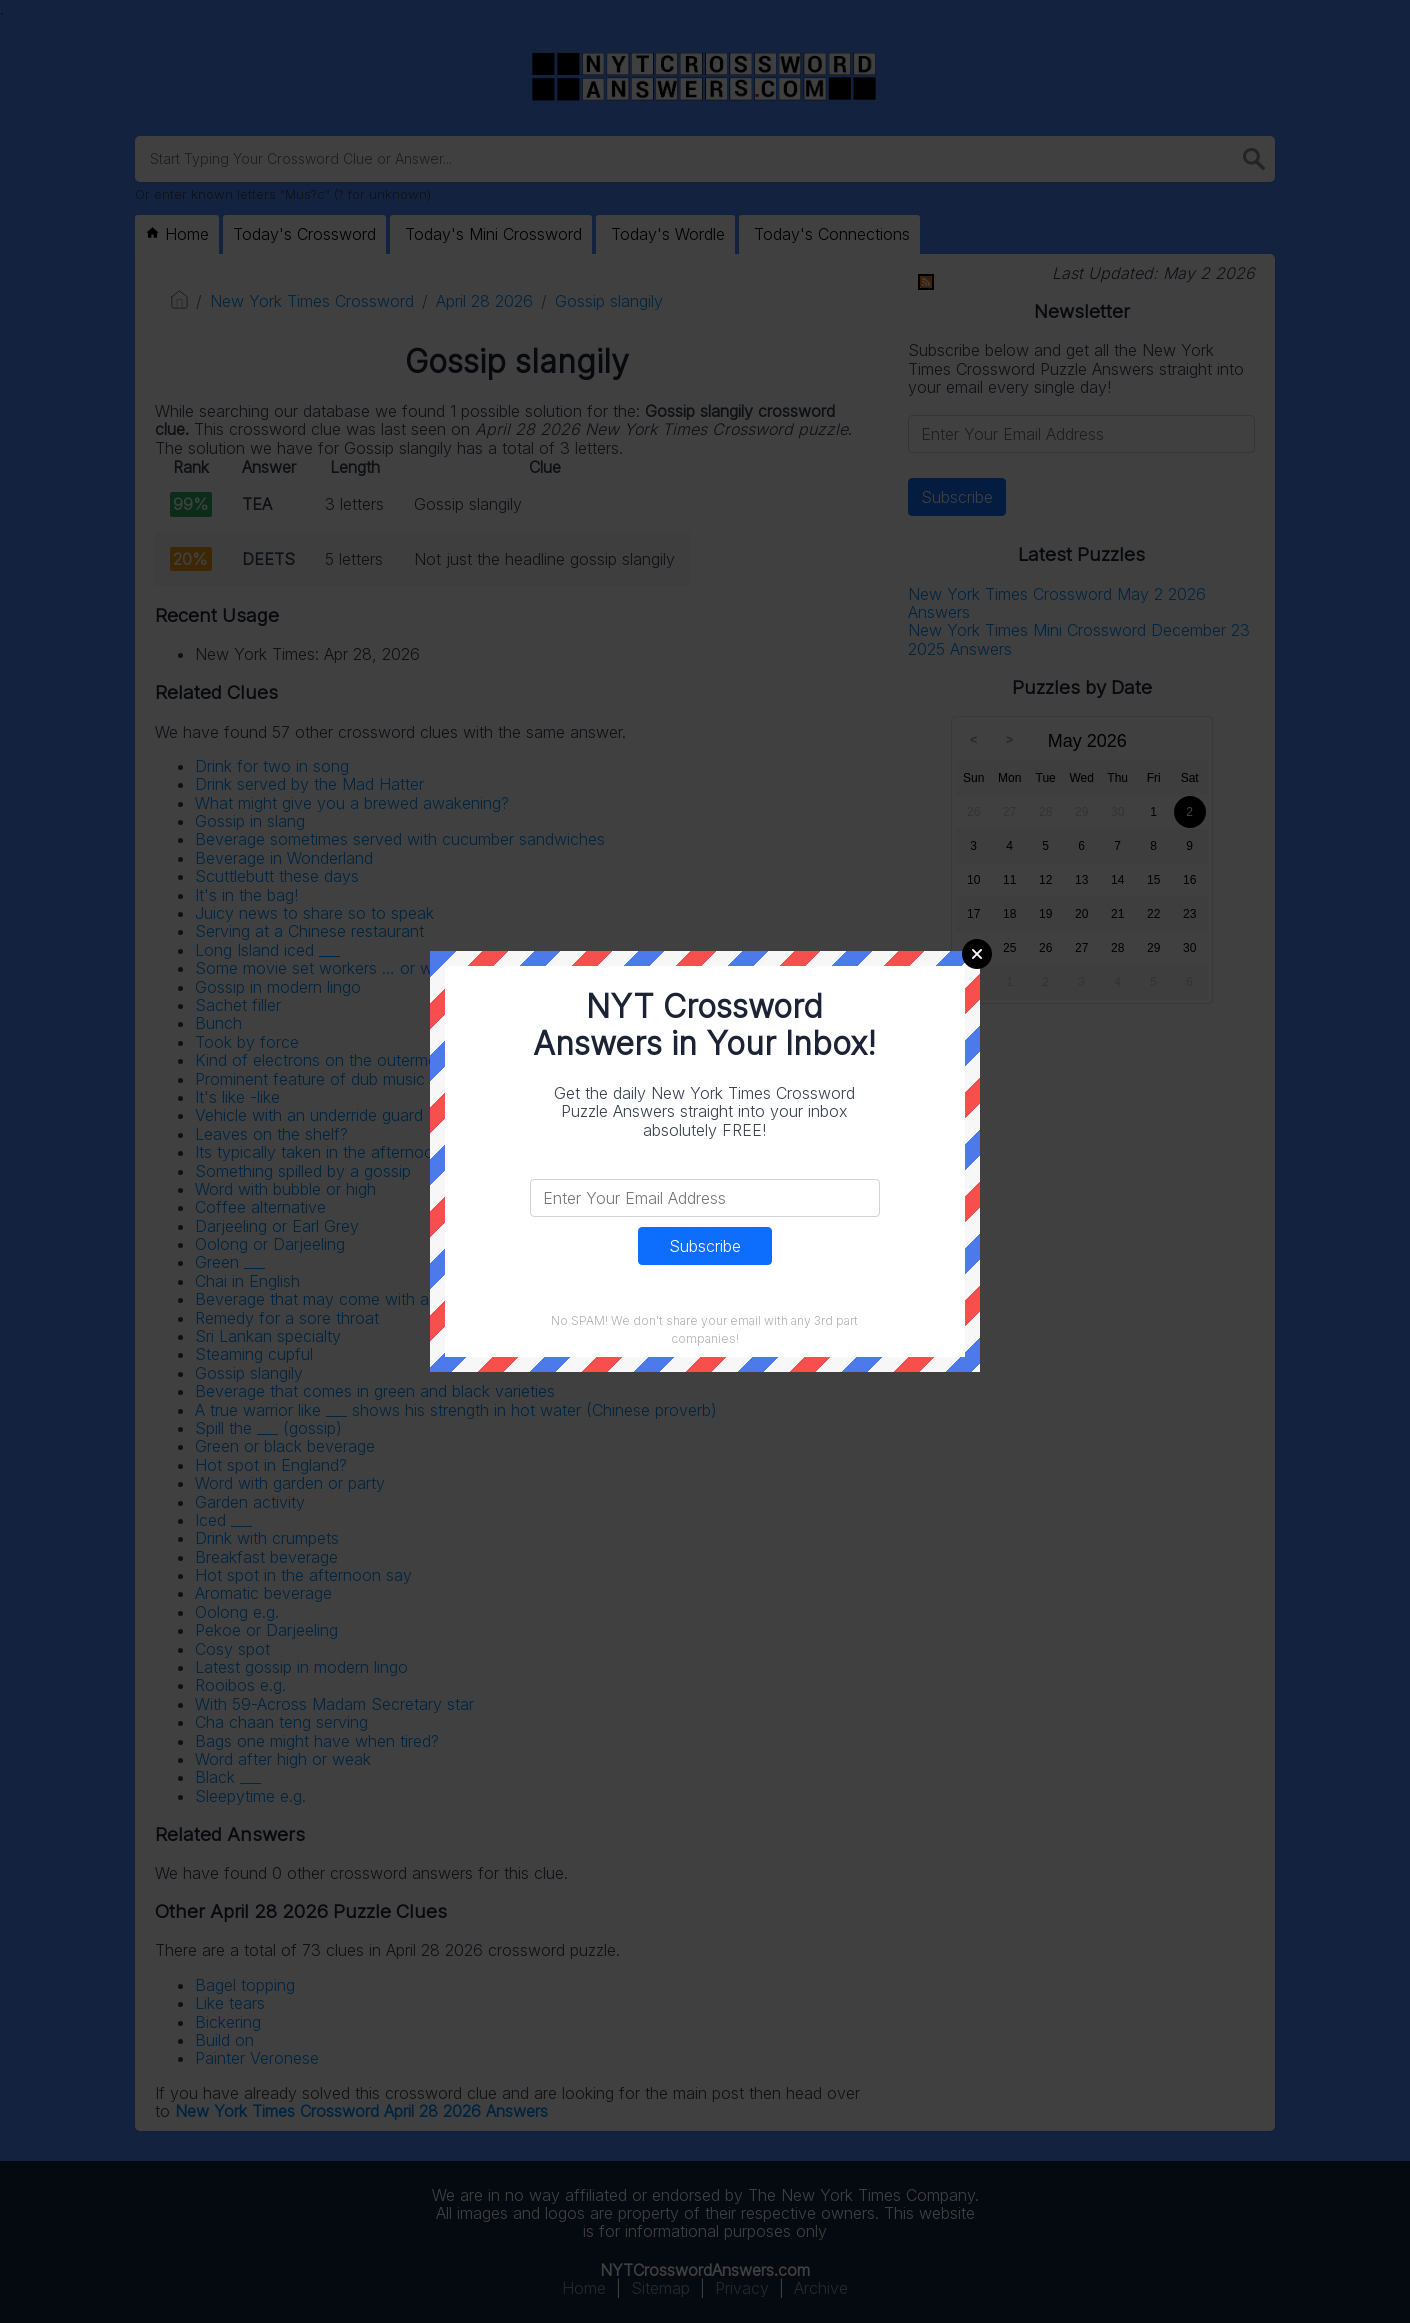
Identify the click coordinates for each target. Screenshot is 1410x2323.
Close (977, 954)
